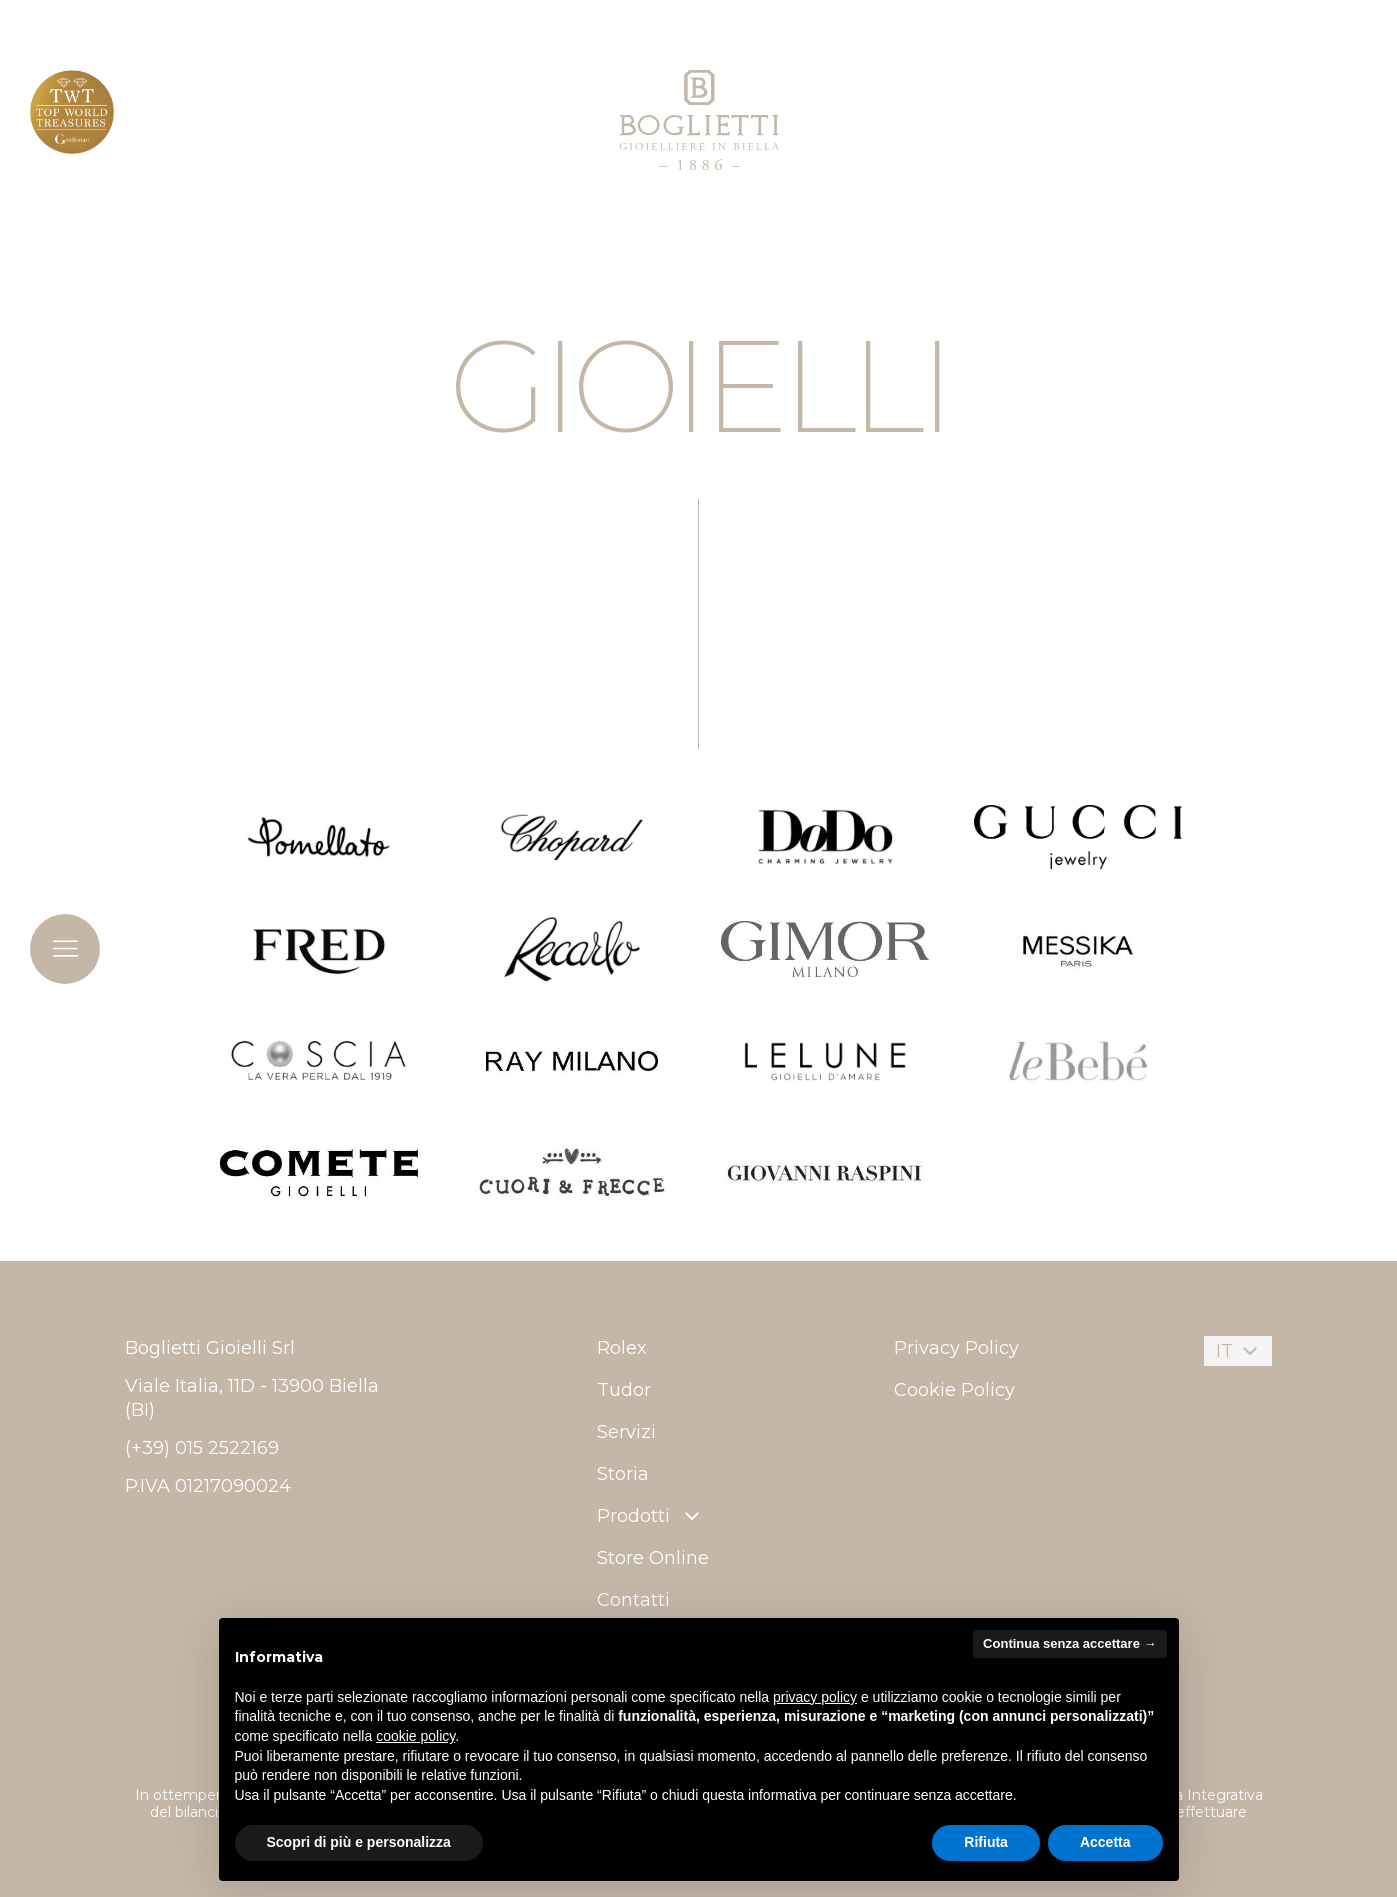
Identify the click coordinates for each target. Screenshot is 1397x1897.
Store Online (653, 1558)
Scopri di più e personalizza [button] (359, 1842)
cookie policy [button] (415, 1736)
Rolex (622, 1348)
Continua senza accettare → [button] (1069, 1643)
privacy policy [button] (815, 1697)
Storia (623, 1474)
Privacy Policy (956, 1348)
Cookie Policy (954, 1390)
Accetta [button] (1105, 1842)
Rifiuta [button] (986, 1842)
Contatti (633, 1600)
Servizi (626, 1432)
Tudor (624, 1390)
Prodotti (650, 1516)
